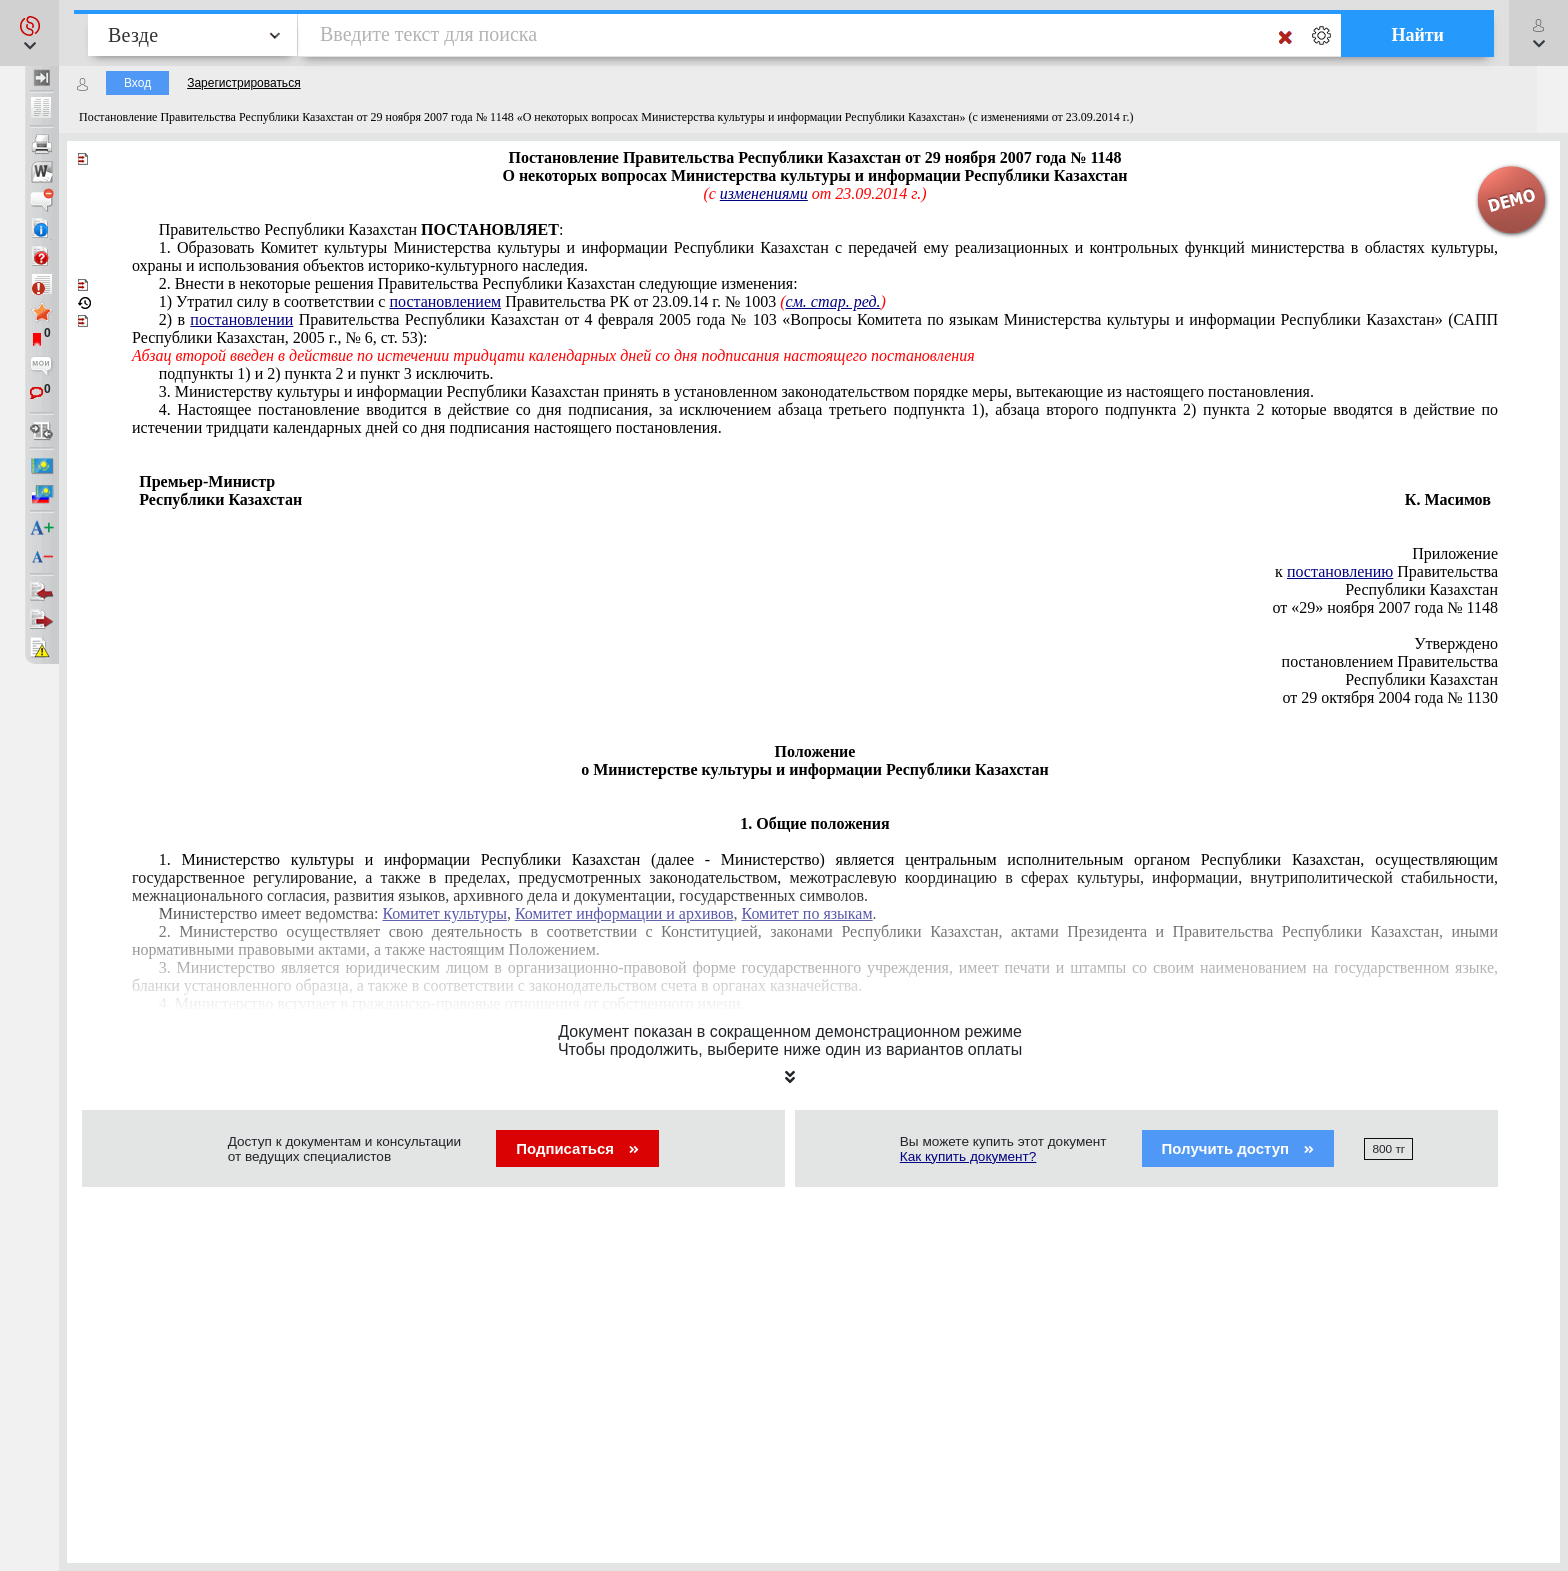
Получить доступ (1238, 1148)
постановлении (241, 319)
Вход (137, 83)
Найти (1417, 35)
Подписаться (577, 1148)
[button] (29, 33)
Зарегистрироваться (243, 83)
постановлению (1340, 571)
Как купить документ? (968, 1156)
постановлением (445, 301)
